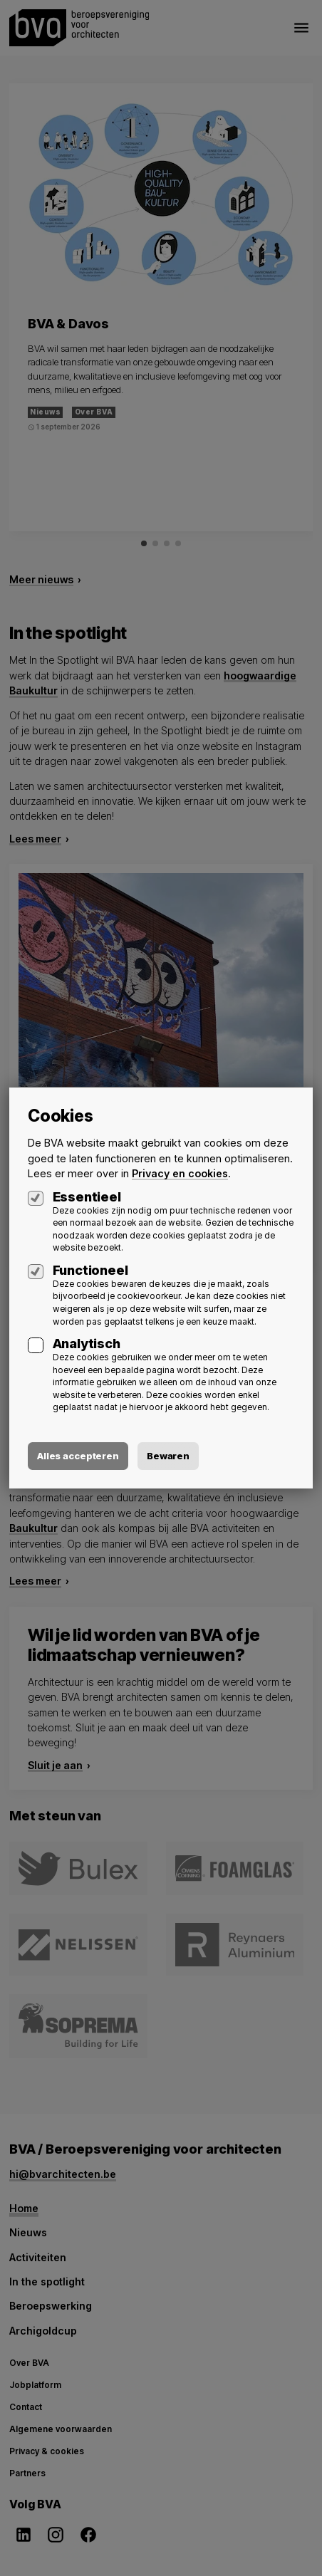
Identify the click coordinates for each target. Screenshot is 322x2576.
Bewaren (168, 1455)
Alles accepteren (78, 1455)
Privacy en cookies (180, 1173)
